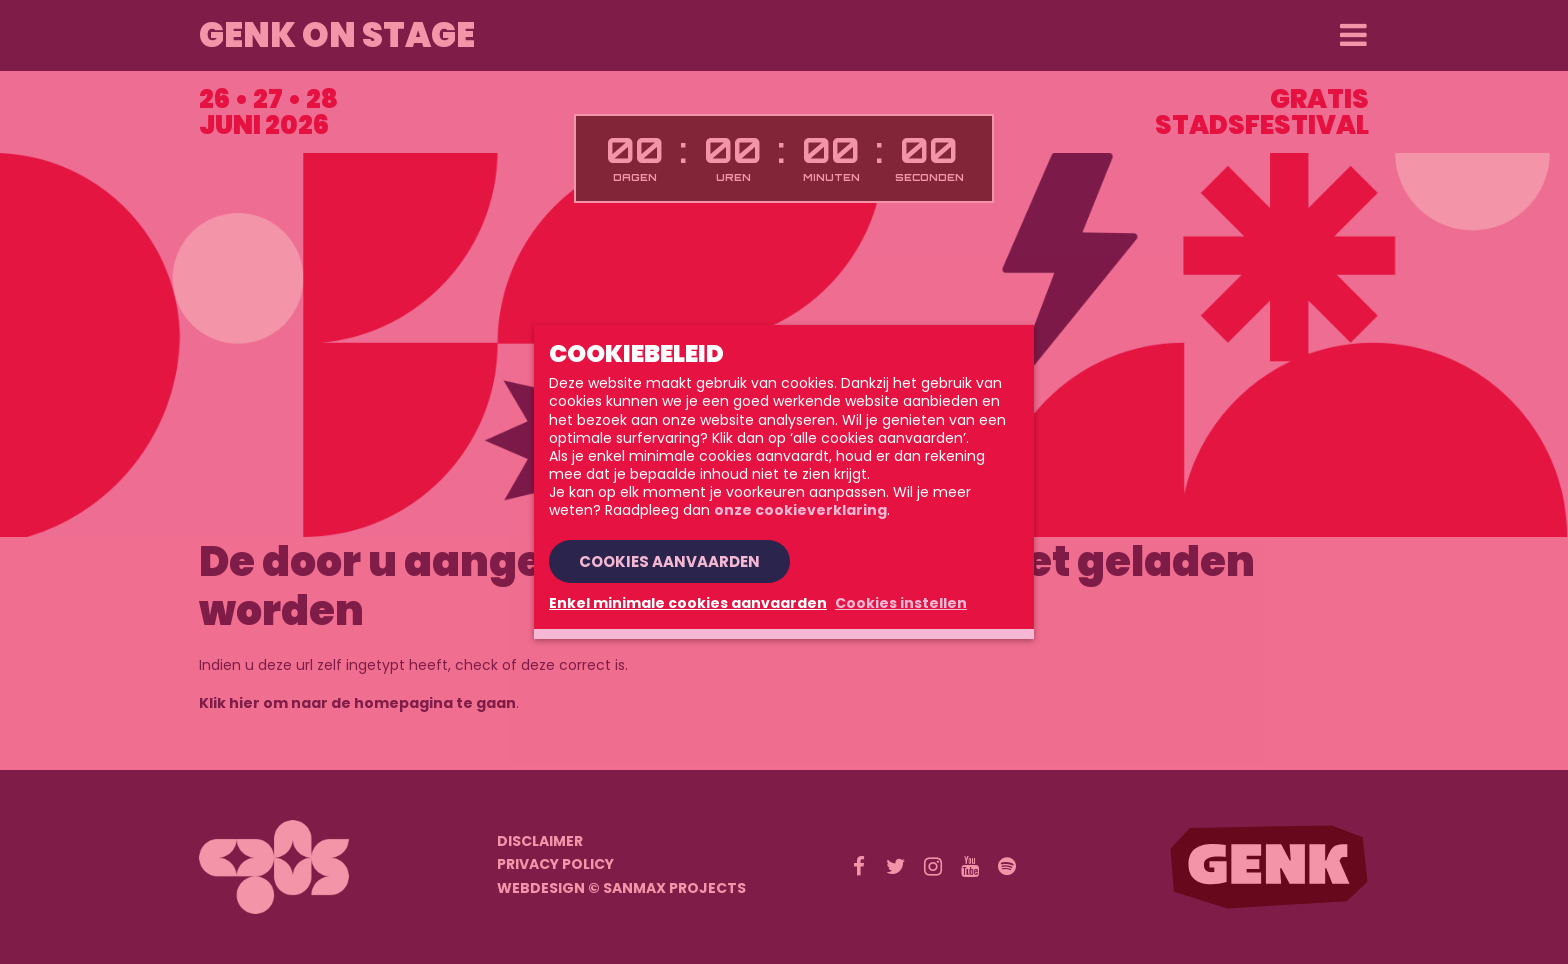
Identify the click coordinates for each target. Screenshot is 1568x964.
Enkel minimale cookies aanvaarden (688, 603)
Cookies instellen (901, 603)
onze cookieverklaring (800, 510)
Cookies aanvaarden (669, 561)
